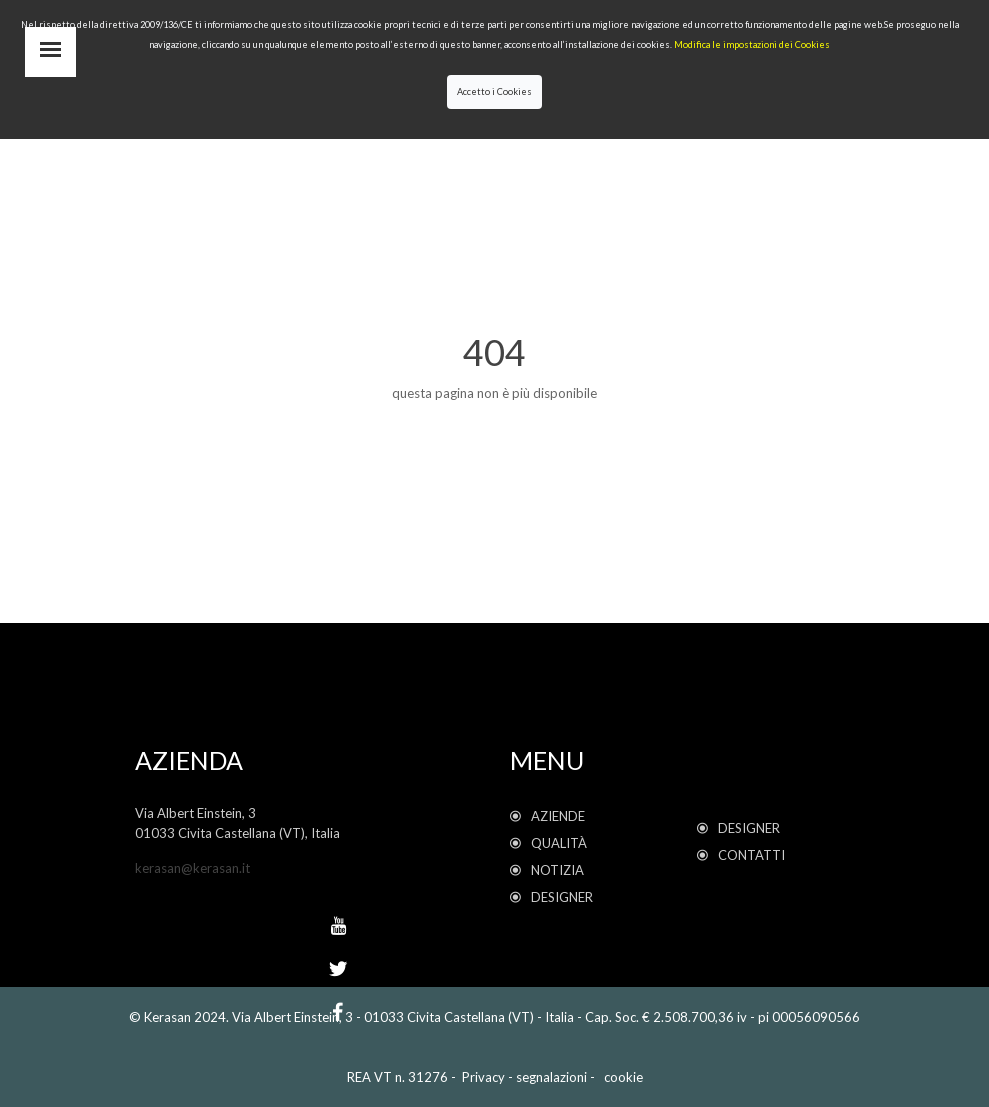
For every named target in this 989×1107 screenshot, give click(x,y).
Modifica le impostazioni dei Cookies (752, 44)
